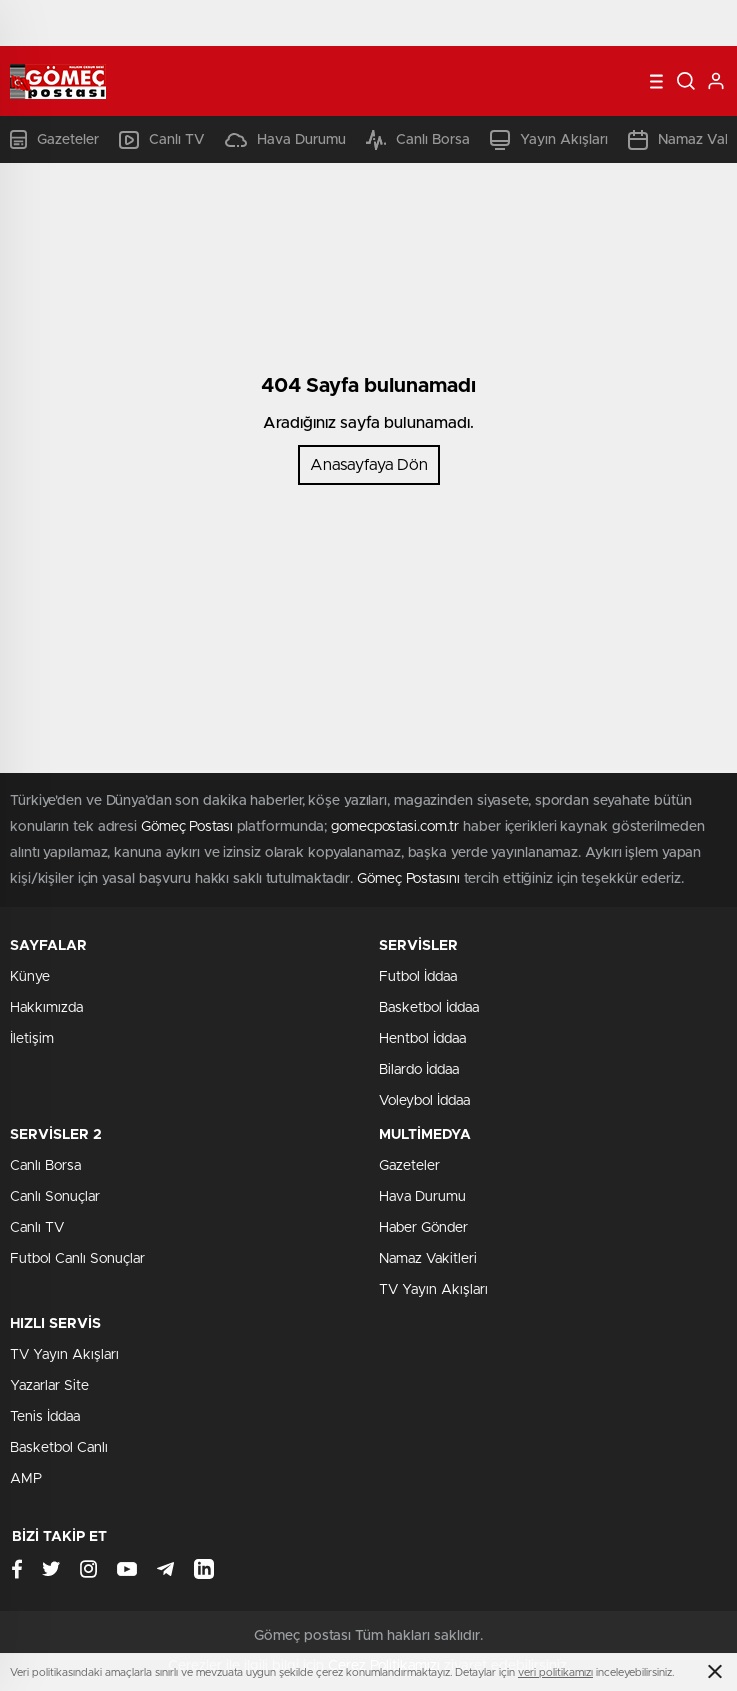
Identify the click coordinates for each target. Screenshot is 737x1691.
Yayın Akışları (549, 140)
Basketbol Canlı (59, 1448)
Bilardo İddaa (419, 1070)
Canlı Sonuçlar (55, 1197)
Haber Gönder (423, 1228)
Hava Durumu (285, 140)
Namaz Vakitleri (428, 1259)
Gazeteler (54, 139)
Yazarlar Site (49, 1386)
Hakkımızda (46, 1008)
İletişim (32, 1039)
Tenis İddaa (45, 1417)
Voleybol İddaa (424, 1101)
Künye (30, 977)
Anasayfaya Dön (369, 465)
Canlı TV (162, 140)
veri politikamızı (555, 1672)
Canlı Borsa (418, 140)
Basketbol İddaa (429, 1008)
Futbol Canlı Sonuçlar (77, 1259)
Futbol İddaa (418, 977)
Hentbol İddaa (422, 1039)
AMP (26, 1479)
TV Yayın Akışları (433, 1290)
